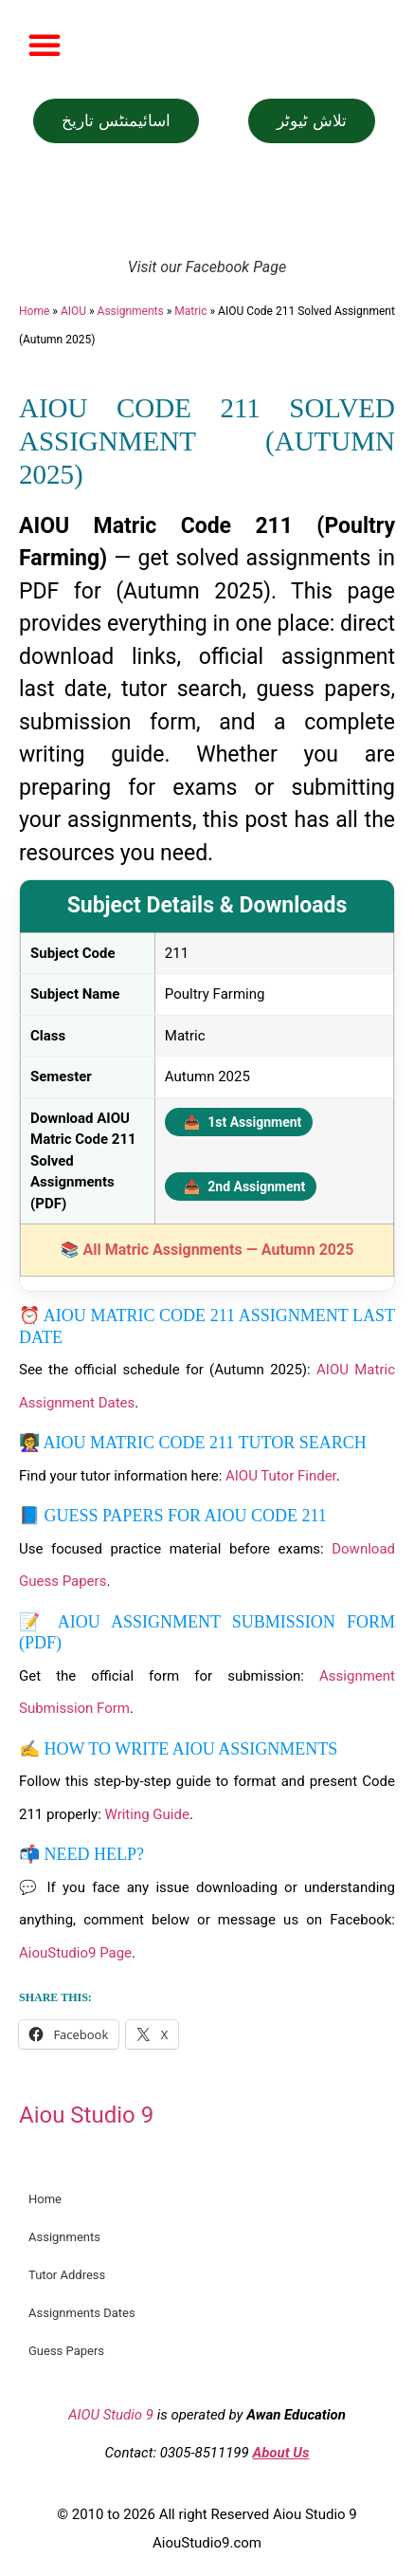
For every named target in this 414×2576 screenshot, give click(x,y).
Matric (190, 311)
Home (34, 311)
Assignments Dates (81, 2313)
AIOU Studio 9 (110, 2414)
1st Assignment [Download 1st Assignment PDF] (243, 1122)
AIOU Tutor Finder (280, 1475)
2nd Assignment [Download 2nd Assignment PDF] (244, 1186)
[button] (44, 44)
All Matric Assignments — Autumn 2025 (218, 1250)
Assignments (131, 311)
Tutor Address (66, 2275)
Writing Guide (146, 1814)
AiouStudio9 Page (75, 1952)
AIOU (73, 311)
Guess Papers (66, 2351)
